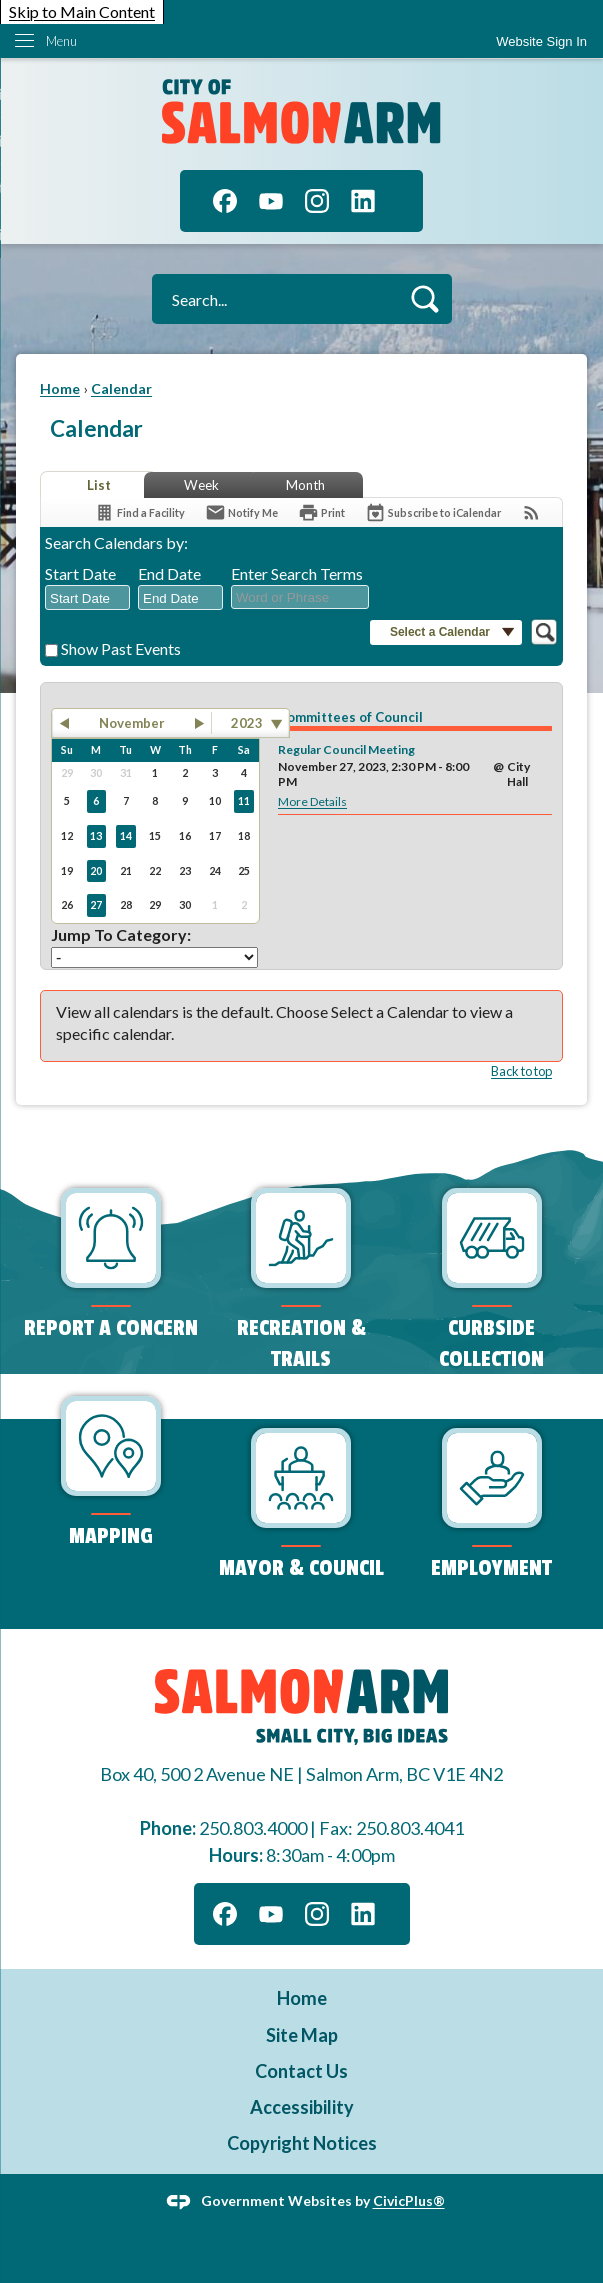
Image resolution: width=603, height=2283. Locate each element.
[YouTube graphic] (271, 201)
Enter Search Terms (297, 573)
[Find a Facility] (139, 512)
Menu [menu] (61, 41)
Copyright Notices (302, 2143)
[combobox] (87, 598)
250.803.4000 (253, 1828)
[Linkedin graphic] (363, 201)
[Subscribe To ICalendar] (433, 512)
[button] (424, 298)
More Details (312, 801)
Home (60, 388)
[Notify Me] (241, 512)
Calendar (121, 388)
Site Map (302, 2035)
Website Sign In (541, 41)
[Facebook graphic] (225, 201)
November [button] (132, 723)
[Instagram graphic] (317, 201)
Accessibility (302, 2107)
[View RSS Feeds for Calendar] (531, 512)
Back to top (521, 1071)
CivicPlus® (409, 2200)
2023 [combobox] (247, 723)
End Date (169, 573)
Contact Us (301, 2071)
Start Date (80, 573)
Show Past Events (121, 648)
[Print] (321, 512)
